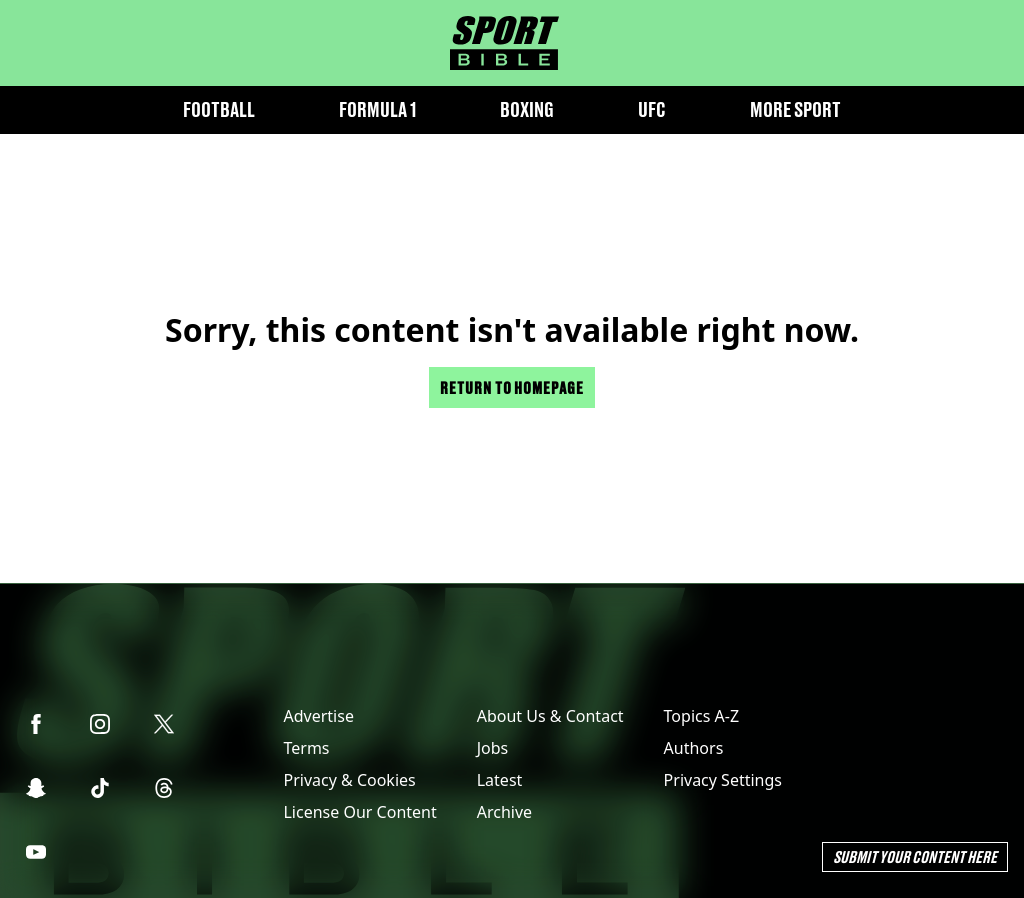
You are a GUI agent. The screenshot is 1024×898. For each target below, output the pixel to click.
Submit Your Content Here (915, 856)
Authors (694, 748)
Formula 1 (377, 109)
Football (219, 109)
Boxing (527, 109)
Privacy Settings (723, 780)
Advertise (318, 716)
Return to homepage (512, 387)
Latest (500, 780)
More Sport (795, 109)
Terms (306, 748)
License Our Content (359, 812)
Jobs (493, 748)
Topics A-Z (701, 716)
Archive (504, 812)
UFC (652, 109)
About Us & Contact (550, 716)
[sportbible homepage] (504, 43)
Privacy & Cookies (349, 780)
